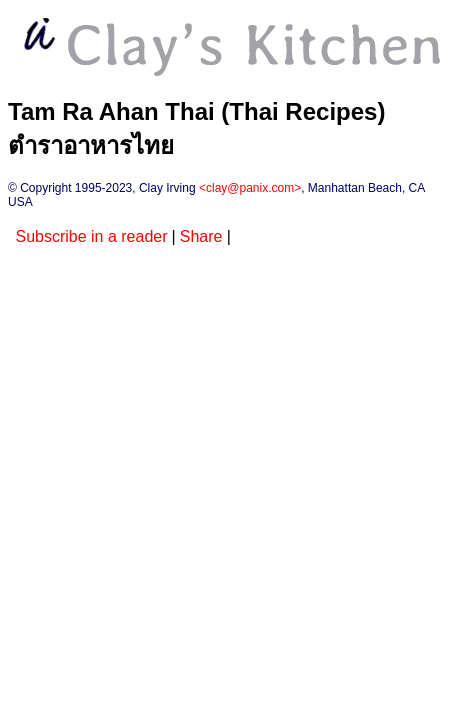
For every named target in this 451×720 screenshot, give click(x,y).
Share (201, 236)
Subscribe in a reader (91, 236)
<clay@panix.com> (250, 188)
